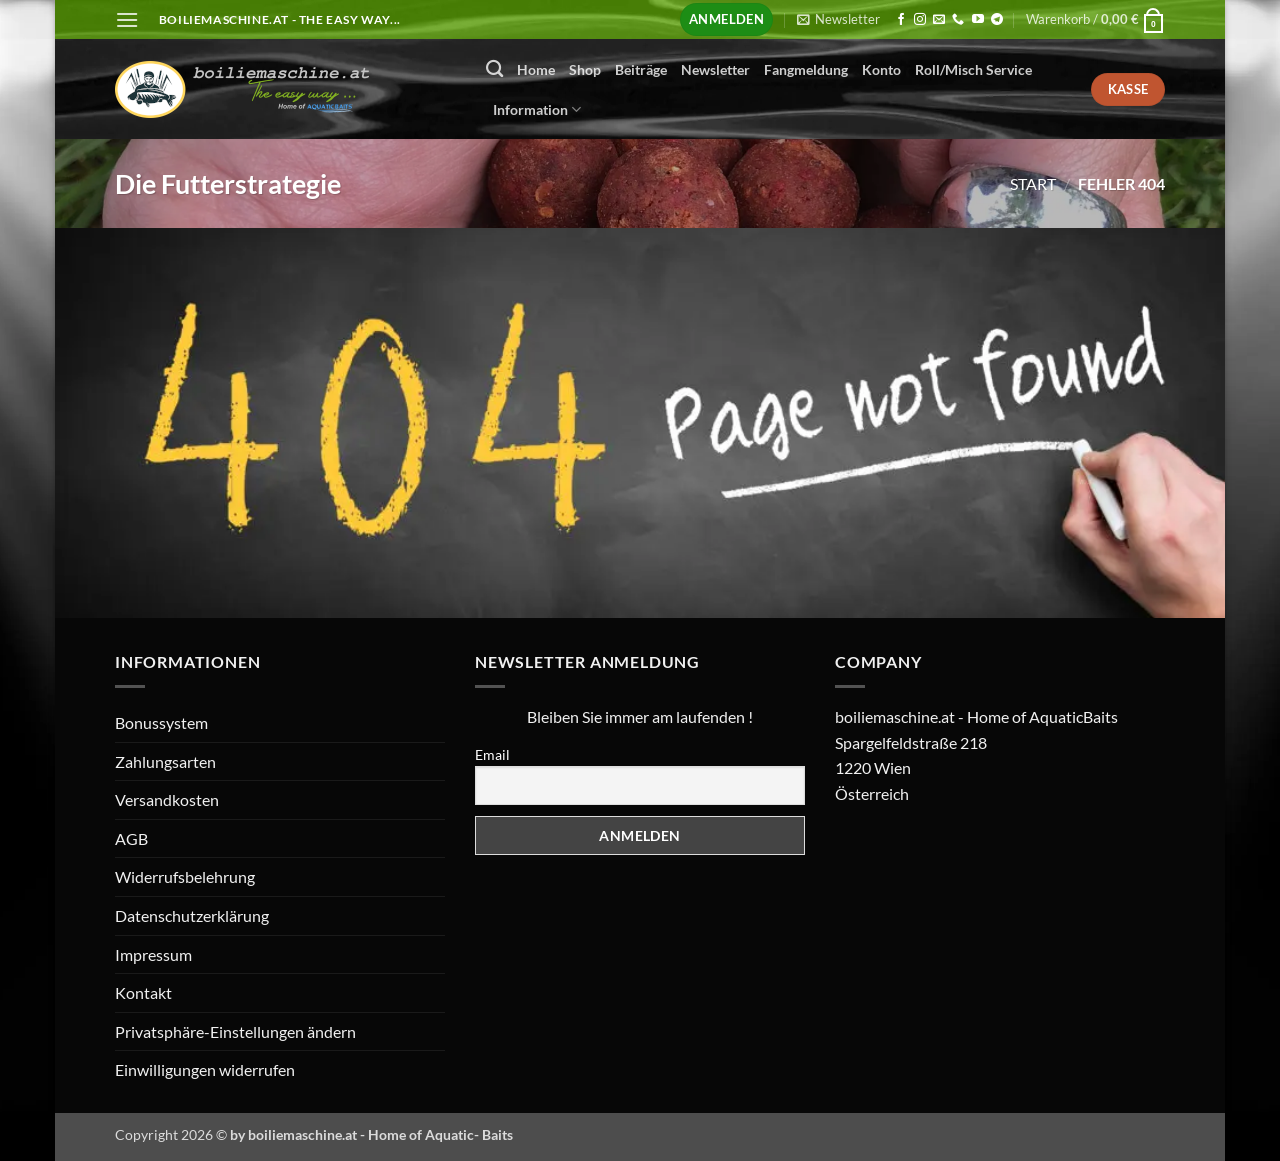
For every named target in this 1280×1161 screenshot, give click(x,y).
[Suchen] (494, 69)
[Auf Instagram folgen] (920, 20)
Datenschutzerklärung (192, 915)
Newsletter (715, 69)
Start (1033, 183)
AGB (131, 838)
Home (536, 69)
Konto (881, 69)
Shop (585, 69)
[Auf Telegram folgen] (997, 20)
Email (492, 754)
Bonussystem (161, 722)
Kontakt (143, 992)
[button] (127, 19)
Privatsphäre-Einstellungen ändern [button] (235, 1031)
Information (537, 109)
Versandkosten (167, 799)
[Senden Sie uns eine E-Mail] (939, 20)
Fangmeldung (806, 69)
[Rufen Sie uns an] (958, 20)
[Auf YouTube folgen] (978, 20)
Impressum (153, 954)
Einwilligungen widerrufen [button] (205, 1069)
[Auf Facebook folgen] (901, 20)
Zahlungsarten (165, 761)
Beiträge (641, 69)
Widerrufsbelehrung (185, 876)
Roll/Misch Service (973, 69)
